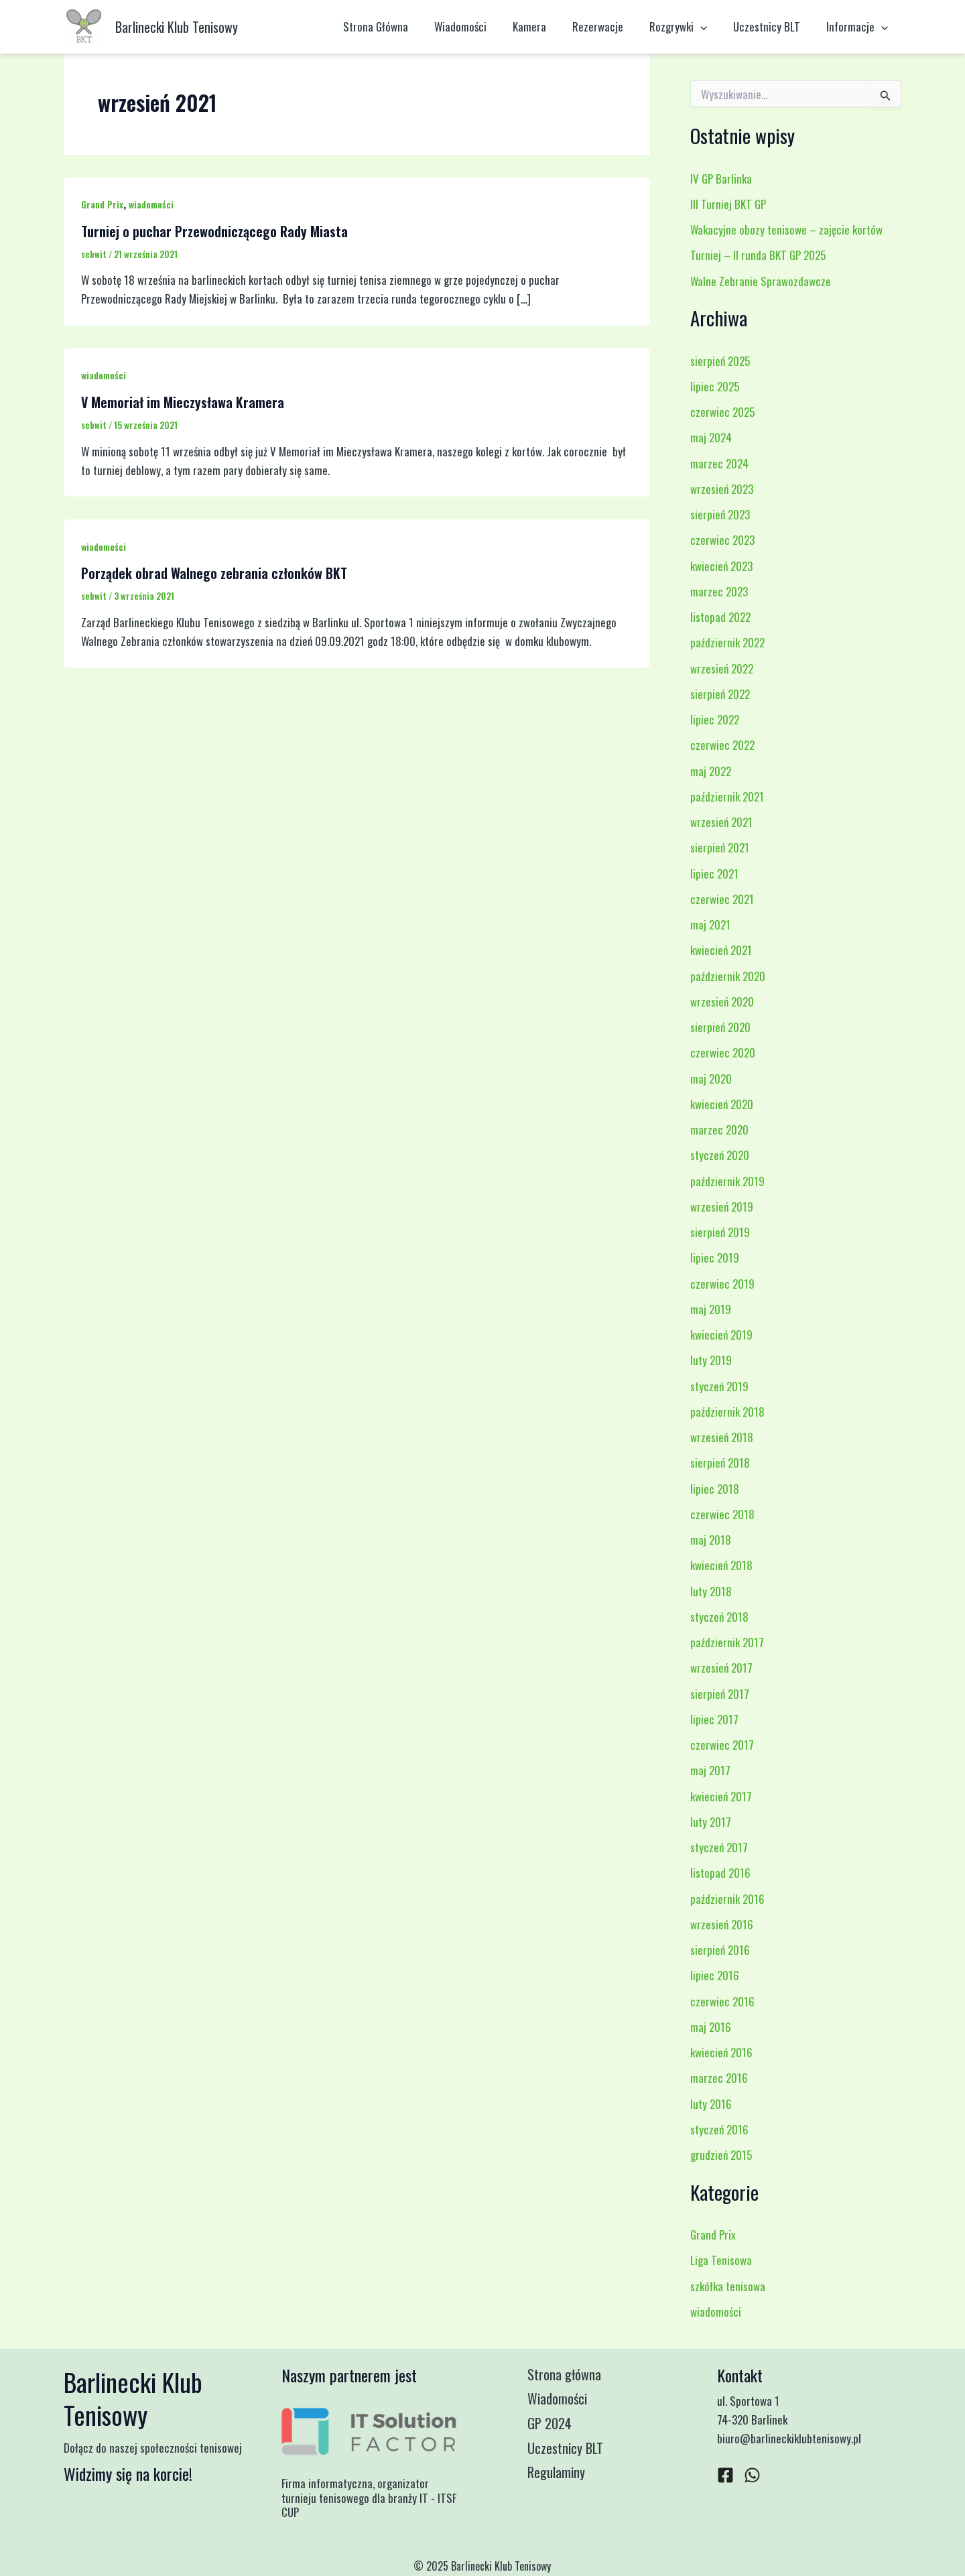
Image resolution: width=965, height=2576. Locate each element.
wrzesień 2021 (721, 822)
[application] (709, 27)
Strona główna (569, 2375)
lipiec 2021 (714, 873)
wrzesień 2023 (721, 488)
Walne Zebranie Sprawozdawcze (760, 281)
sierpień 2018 (720, 1462)
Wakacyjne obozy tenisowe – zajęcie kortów (786, 229)
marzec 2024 (719, 463)
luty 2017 (710, 1821)
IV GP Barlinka (721, 178)
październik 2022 (727, 642)
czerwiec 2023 (722, 539)
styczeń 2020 (719, 1155)
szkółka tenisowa (727, 2286)
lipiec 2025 (714, 386)
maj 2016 (710, 2026)
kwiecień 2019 (721, 1334)
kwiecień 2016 (721, 2052)
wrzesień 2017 (721, 1667)
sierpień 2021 (719, 847)
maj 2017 (710, 1770)
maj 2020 (711, 1078)
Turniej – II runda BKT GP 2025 (758, 255)
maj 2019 (710, 1309)
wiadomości (151, 204)
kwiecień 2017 (721, 1796)
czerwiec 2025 (722, 411)
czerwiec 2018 (722, 1514)
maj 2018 (710, 1539)
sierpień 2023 (720, 514)
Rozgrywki (687, 27)
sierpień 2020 (720, 1027)
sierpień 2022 (720, 694)
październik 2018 (727, 1411)
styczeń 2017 (719, 1847)
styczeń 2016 (719, 2129)
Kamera (545, 26)
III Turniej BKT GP (728, 204)
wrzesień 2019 (721, 1206)
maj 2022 (710, 771)
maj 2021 (710, 924)
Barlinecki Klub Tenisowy (176, 27)
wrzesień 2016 (721, 1924)
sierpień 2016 (720, 1949)
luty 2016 (711, 2104)
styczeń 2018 (719, 1616)
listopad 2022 (720, 616)
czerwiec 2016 (722, 2001)
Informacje (859, 27)
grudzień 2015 (721, 2154)
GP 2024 (555, 2426)
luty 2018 (711, 1591)
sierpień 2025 (720, 360)
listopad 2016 (720, 1872)
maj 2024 (711, 437)
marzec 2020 (719, 1129)
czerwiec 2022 (722, 744)
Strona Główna (397, 26)
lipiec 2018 (714, 1488)
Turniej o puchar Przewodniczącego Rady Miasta (214, 231)
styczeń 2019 (719, 1386)
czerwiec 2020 (722, 1052)
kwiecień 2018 (721, 1565)
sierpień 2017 (719, 1693)
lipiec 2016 (714, 1975)
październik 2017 (727, 1642)
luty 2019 (711, 1360)
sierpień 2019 (720, 1232)
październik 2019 (727, 1181)
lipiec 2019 (714, 1257)
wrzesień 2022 (721, 668)
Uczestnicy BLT (772, 26)
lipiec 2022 (714, 719)
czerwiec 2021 (722, 899)
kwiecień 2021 (721, 950)
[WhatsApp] (752, 2475)
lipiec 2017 (714, 1719)
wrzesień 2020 (722, 1001)
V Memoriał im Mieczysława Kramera (182, 402)
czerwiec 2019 (722, 1283)
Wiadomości (479, 26)
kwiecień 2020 (721, 1104)
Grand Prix (102, 204)
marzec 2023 (719, 591)
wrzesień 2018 (721, 1437)
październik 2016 (727, 1898)
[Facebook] (725, 2475)
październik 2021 (727, 796)
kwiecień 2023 (721, 566)
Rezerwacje (609, 26)
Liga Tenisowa (721, 2260)
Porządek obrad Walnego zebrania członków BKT (214, 573)
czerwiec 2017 (722, 1744)
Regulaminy (561, 2477)
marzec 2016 (719, 2077)
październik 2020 (727, 976)
